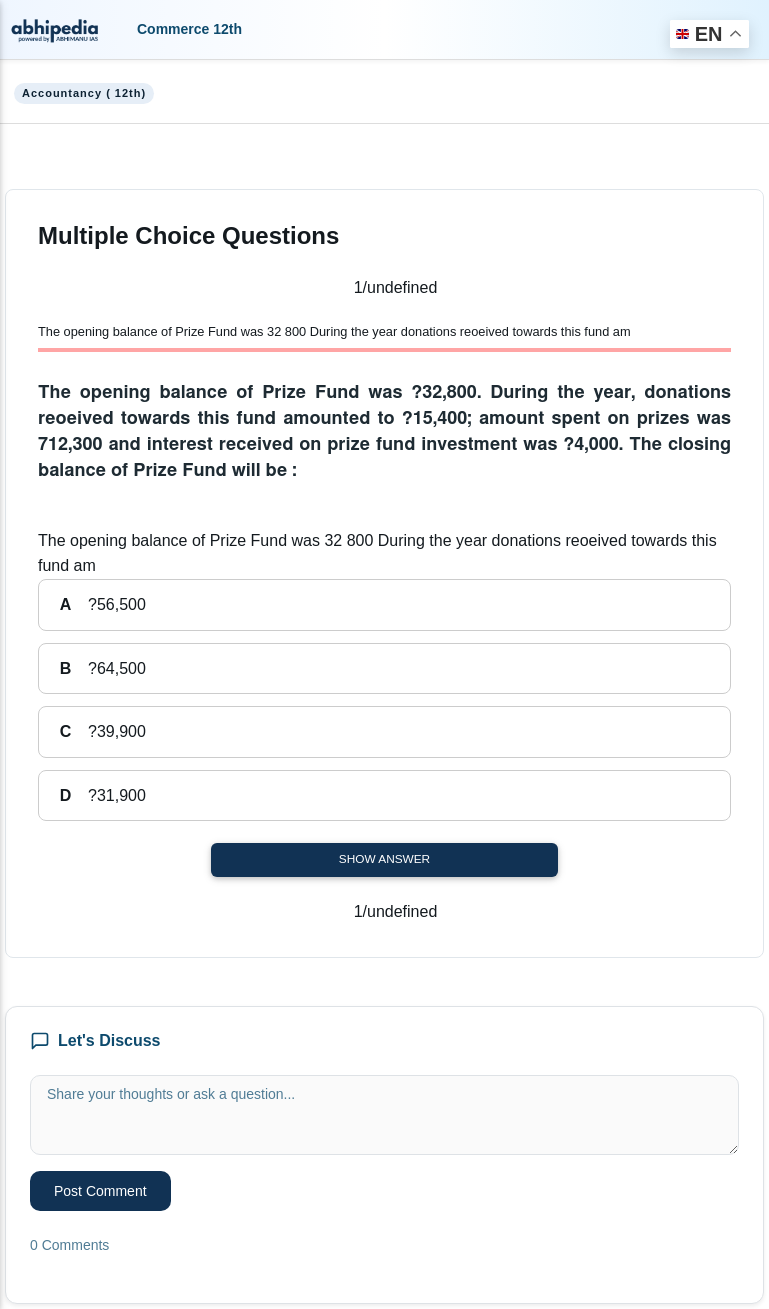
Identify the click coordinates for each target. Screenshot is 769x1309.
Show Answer (384, 859)
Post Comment (100, 1191)
